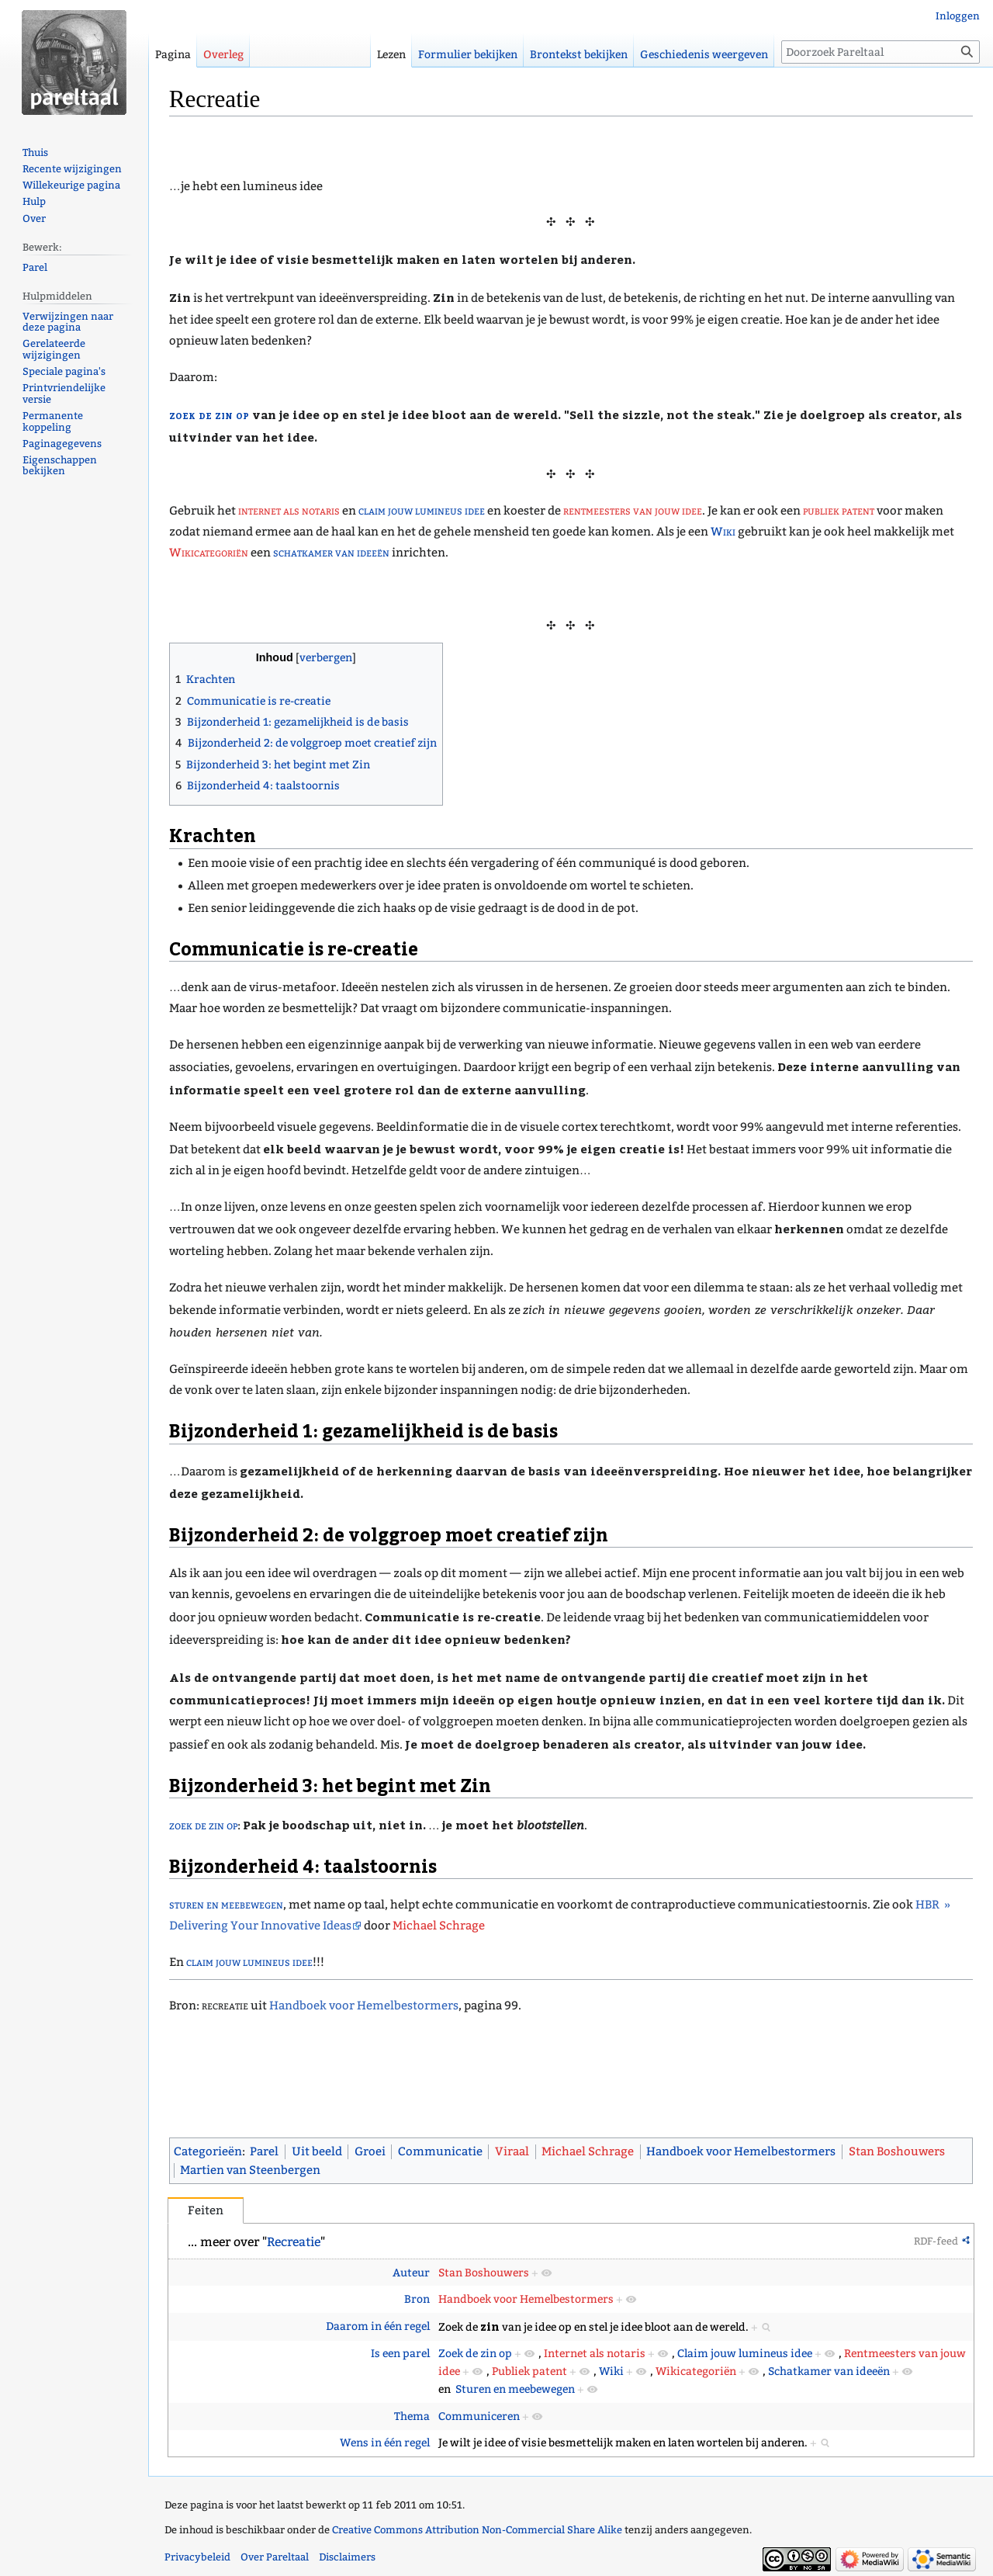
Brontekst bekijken (579, 54)
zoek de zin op (209, 414)
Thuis (35, 152)
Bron (417, 2299)
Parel (264, 2151)
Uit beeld (317, 2151)
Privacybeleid (197, 2557)
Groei (370, 2151)
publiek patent (838, 511)
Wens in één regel (385, 2442)
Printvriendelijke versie (64, 393)
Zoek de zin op (475, 2353)
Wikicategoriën (208, 553)
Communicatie (440, 2151)
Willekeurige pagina (71, 185)
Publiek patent (529, 2371)
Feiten (205, 2210)
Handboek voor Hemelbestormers (363, 2006)
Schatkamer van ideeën (829, 2371)
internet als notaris (289, 511)
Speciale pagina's (64, 371)
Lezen (391, 54)
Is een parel (400, 2353)
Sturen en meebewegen (515, 2389)
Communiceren (479, 2416)
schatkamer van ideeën (331, 553)
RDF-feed (936, 2241)
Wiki (723, 532)
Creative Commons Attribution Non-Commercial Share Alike (477, 2530)
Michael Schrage (439, 1926)
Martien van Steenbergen (250, 2170)
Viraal (512, 2151)
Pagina (173, 54)
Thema (412, 2416)
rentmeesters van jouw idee (632, 511)
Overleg (223, 54)
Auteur (411, 2273)
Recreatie (293, 2241)
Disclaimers (347, 2557)
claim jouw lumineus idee (421, 511)
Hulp (34, 201)
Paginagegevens (62, 443)
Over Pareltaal (274, 2557)
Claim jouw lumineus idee (744, 2353)
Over (34, 218)
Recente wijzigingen (72, 169)
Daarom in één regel (378, 2326)
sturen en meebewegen (226, 1905)
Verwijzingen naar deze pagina (67, 322)
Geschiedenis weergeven (704, 54)
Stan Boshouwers (897, 2151)
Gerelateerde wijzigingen (53, 349)
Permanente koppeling (52, 421)
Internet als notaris (594, 2353)
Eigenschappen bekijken (59, 465)
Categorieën (208, 2151)
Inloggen (958, 16)
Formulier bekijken (467, 54)
